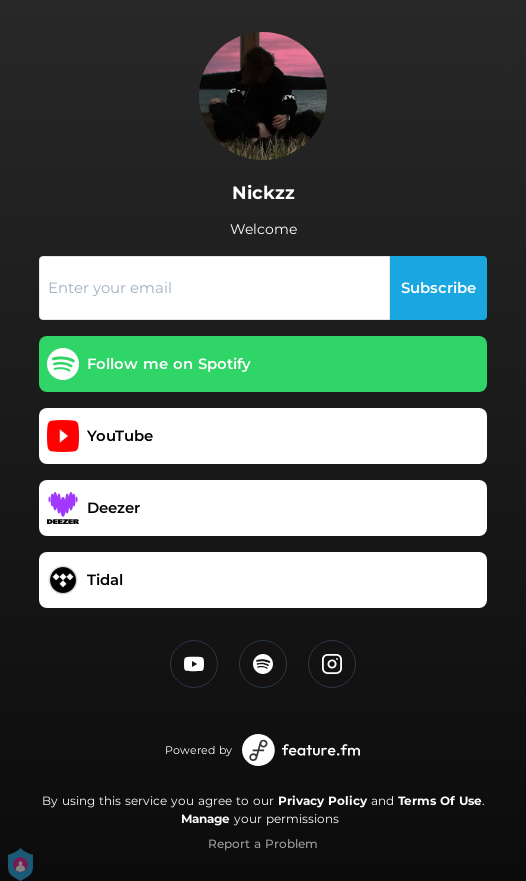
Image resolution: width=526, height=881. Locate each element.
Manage (205, 818)
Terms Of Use (440, 800)
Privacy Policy (322, 800)
